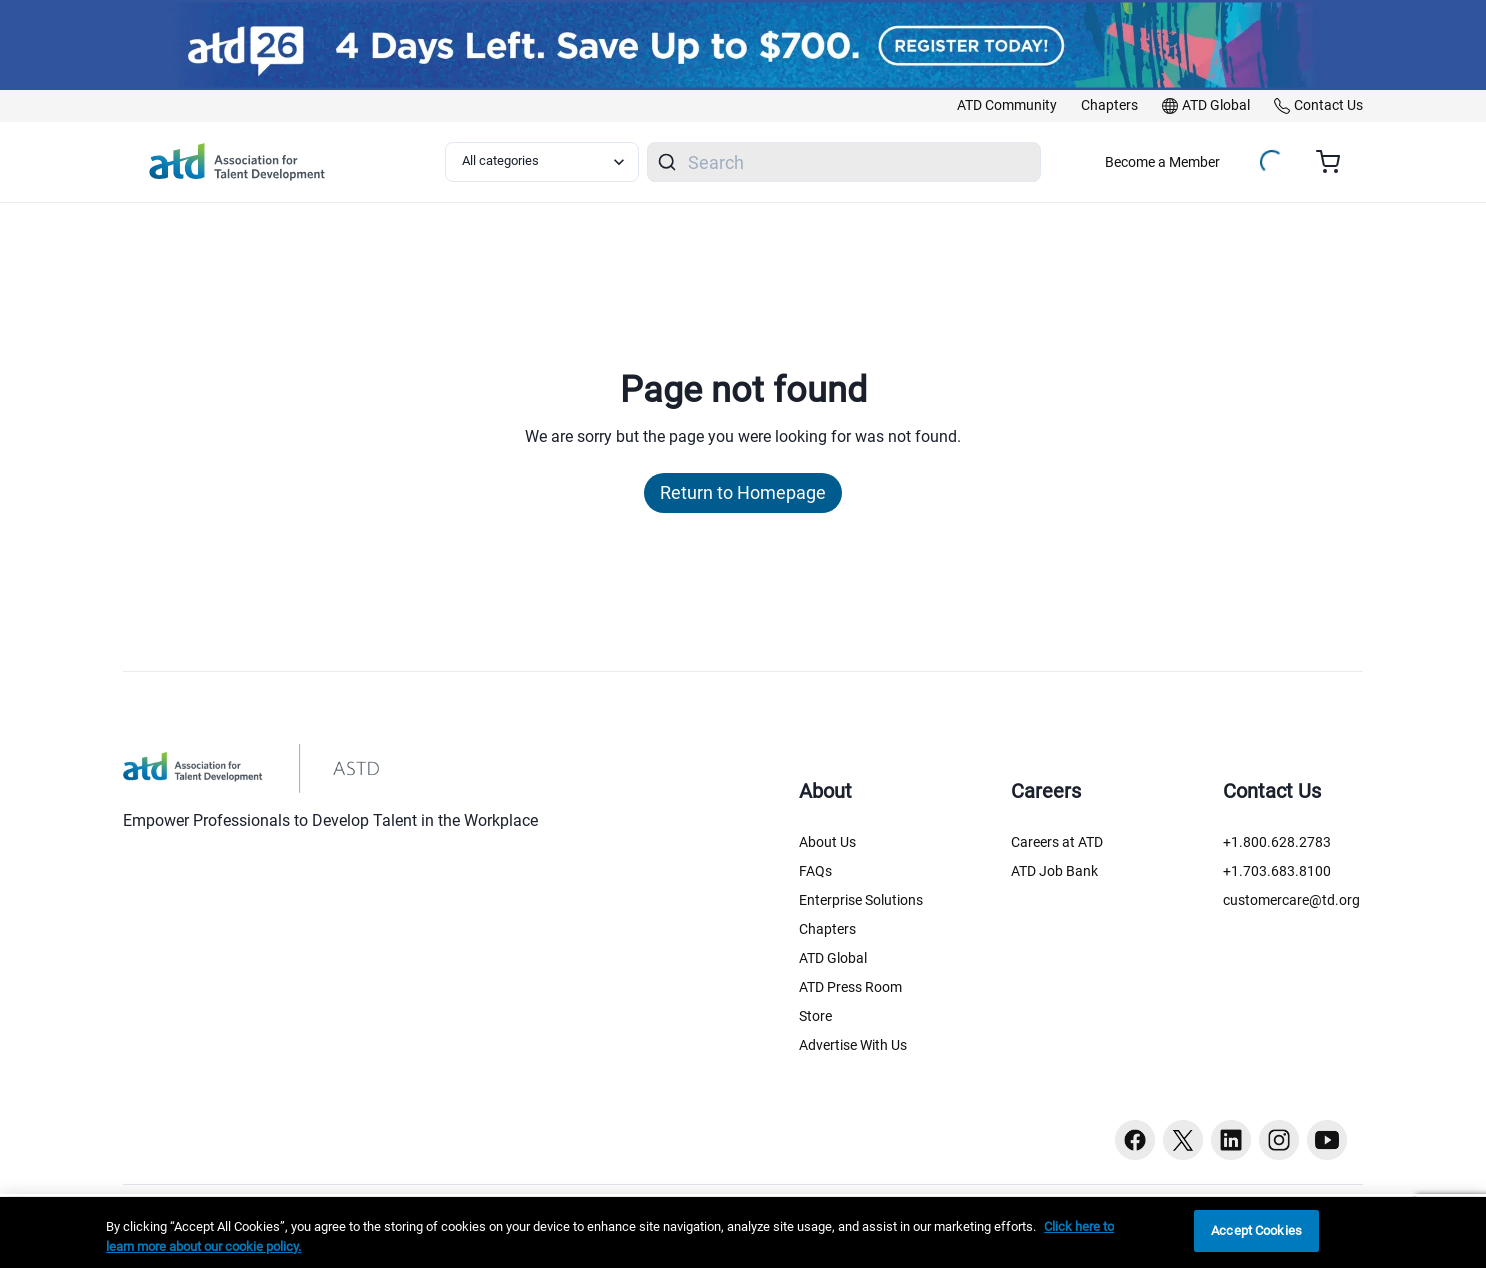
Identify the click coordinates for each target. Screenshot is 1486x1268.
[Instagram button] (1279, 1140)
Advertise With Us (853, 1045)
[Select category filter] (542, 162)
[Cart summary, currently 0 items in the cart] (1335, 162)
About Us (827, 842)
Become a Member (1162, 162)
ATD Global (833, 958)
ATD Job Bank (1054, 871)
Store (815, 1016)
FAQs (815, 871)
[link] (1007, 106)
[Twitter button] (1183, 1140)
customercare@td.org (1291, 900)
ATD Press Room (850, 987)
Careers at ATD (1057, 842)
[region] (743, 1232)
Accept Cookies (1256, 1230)
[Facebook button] (1135, 1140)
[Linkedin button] (1231, 1140)
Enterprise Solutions (861, 900)
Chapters (827, 929)
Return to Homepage (743, 492)
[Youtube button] (1327, 1140)
